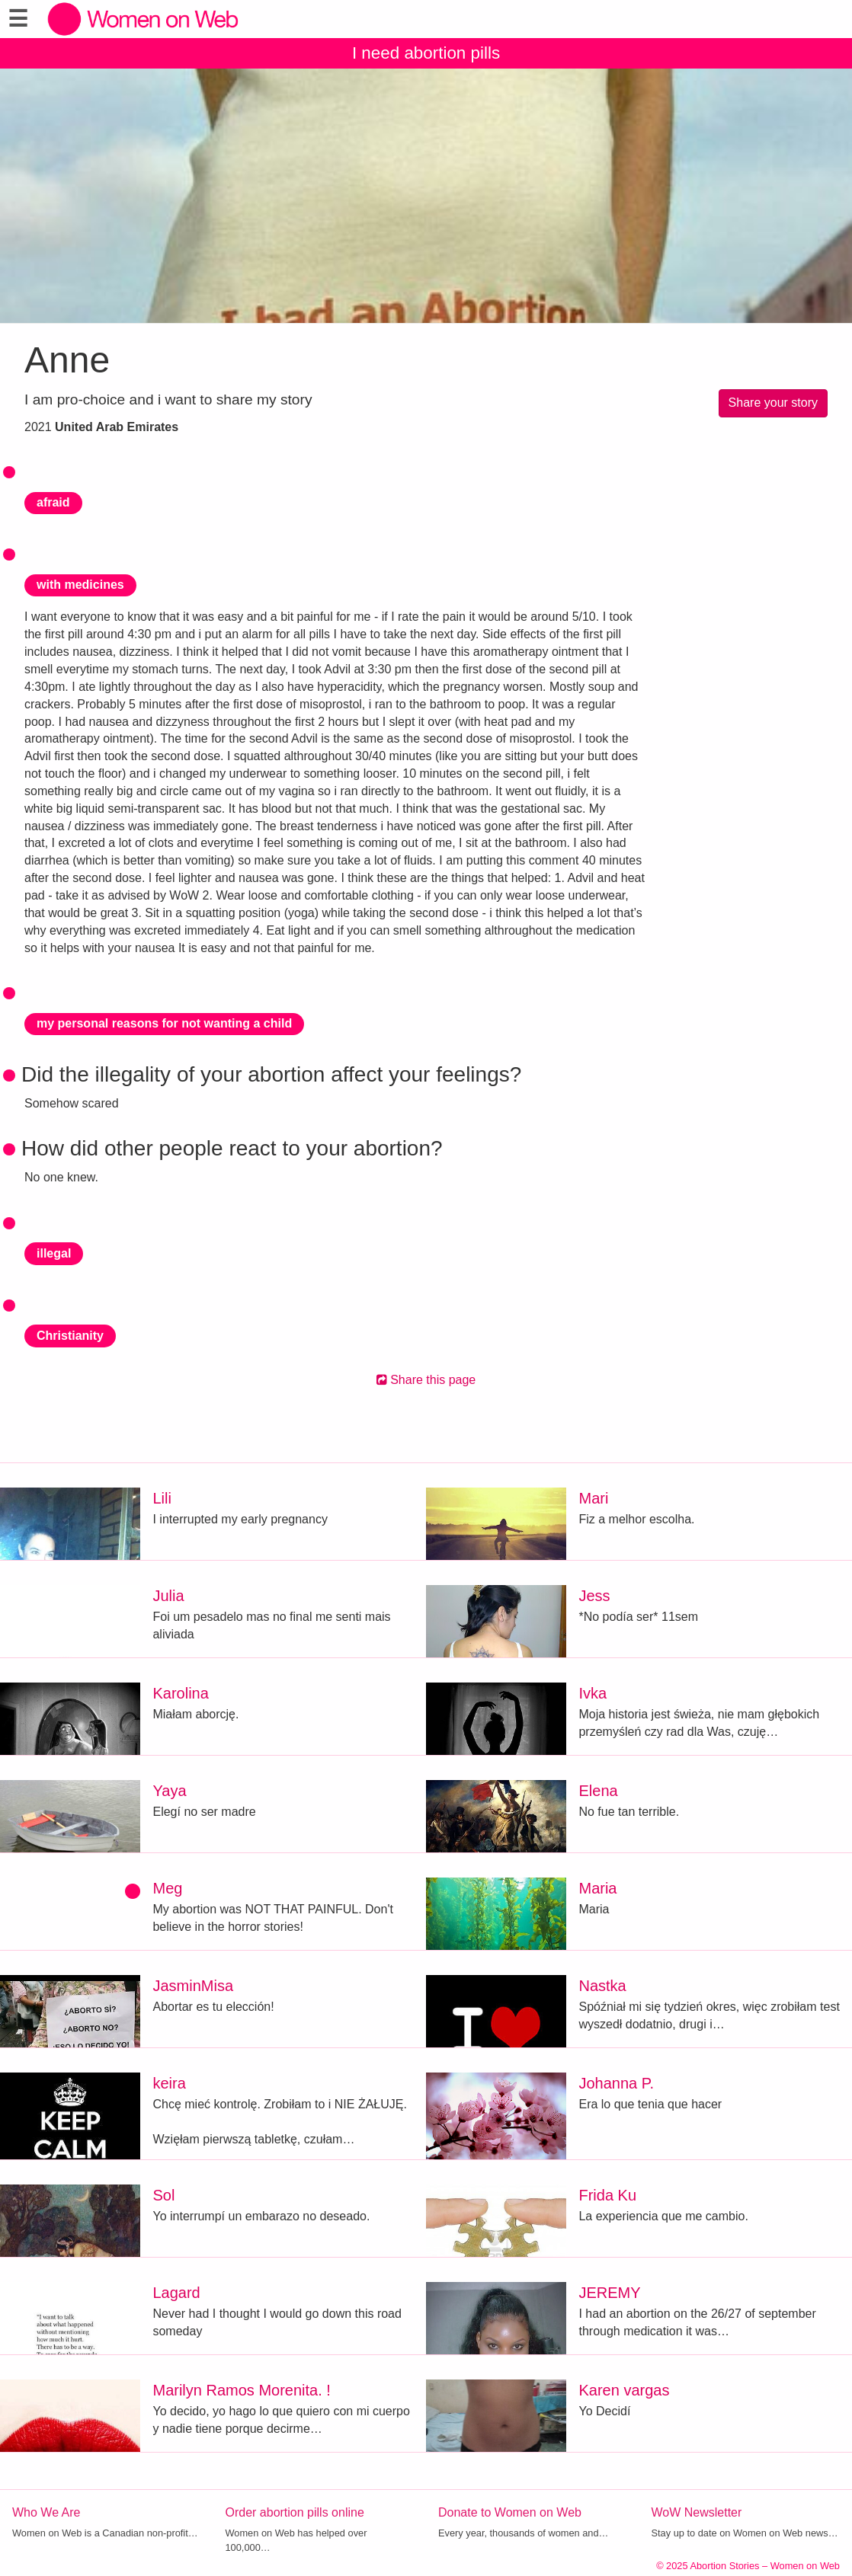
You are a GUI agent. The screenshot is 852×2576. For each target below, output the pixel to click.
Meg (167, 1888)
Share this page (426, 1379)
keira (168, 2083)
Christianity (70, 1335)
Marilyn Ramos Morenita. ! (241, 2390)
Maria (597, 1888)
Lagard (176, 2292)
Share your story (773, 402)
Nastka (602, 1985)
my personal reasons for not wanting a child (164, 1023)
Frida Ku (607, 2195)
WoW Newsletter (697, 2512)
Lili (161, 1498)
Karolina (180, 1693)
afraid (53, 502)
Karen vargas (623, 2390)
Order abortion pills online (295, 2512)
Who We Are (46, 2512)
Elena (597, 1790)
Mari (593, 1498)
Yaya (169, 1790)
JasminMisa (192, 1985)
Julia (168, 1595)
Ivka (592, 1693)
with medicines (80, 584)
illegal (54, 1253)
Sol (163, 2195)
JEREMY (609, 2292)
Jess (594, 1595)
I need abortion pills (426, 52)
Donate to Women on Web (509, 2512)
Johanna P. (616, 2083)
